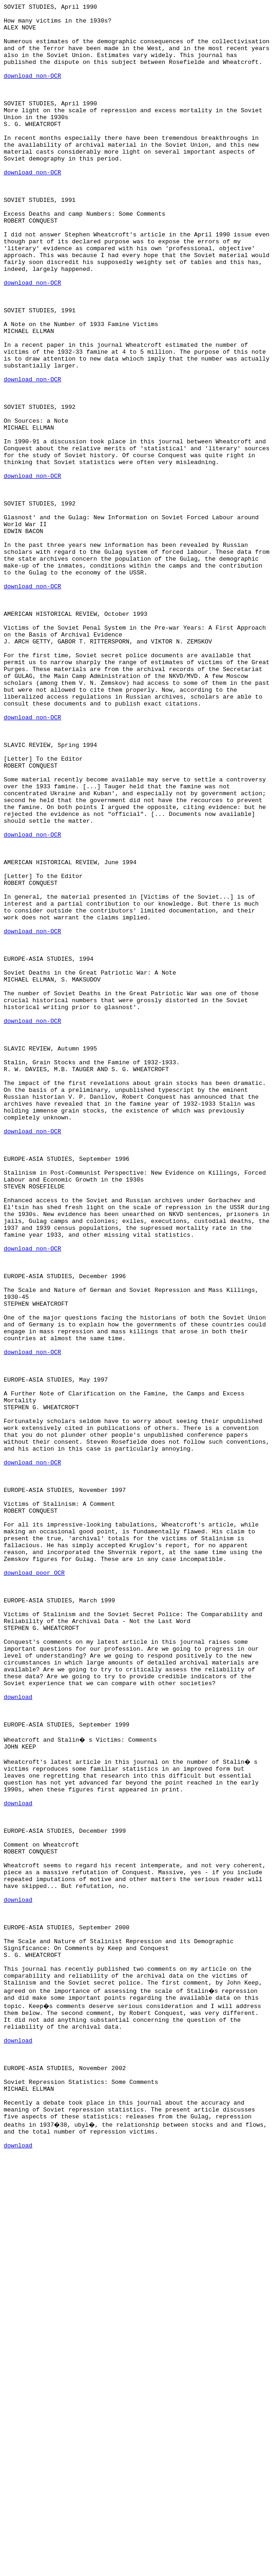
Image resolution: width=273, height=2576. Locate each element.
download (18, 2036)
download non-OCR (32, 90)
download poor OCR (34, 1887)
